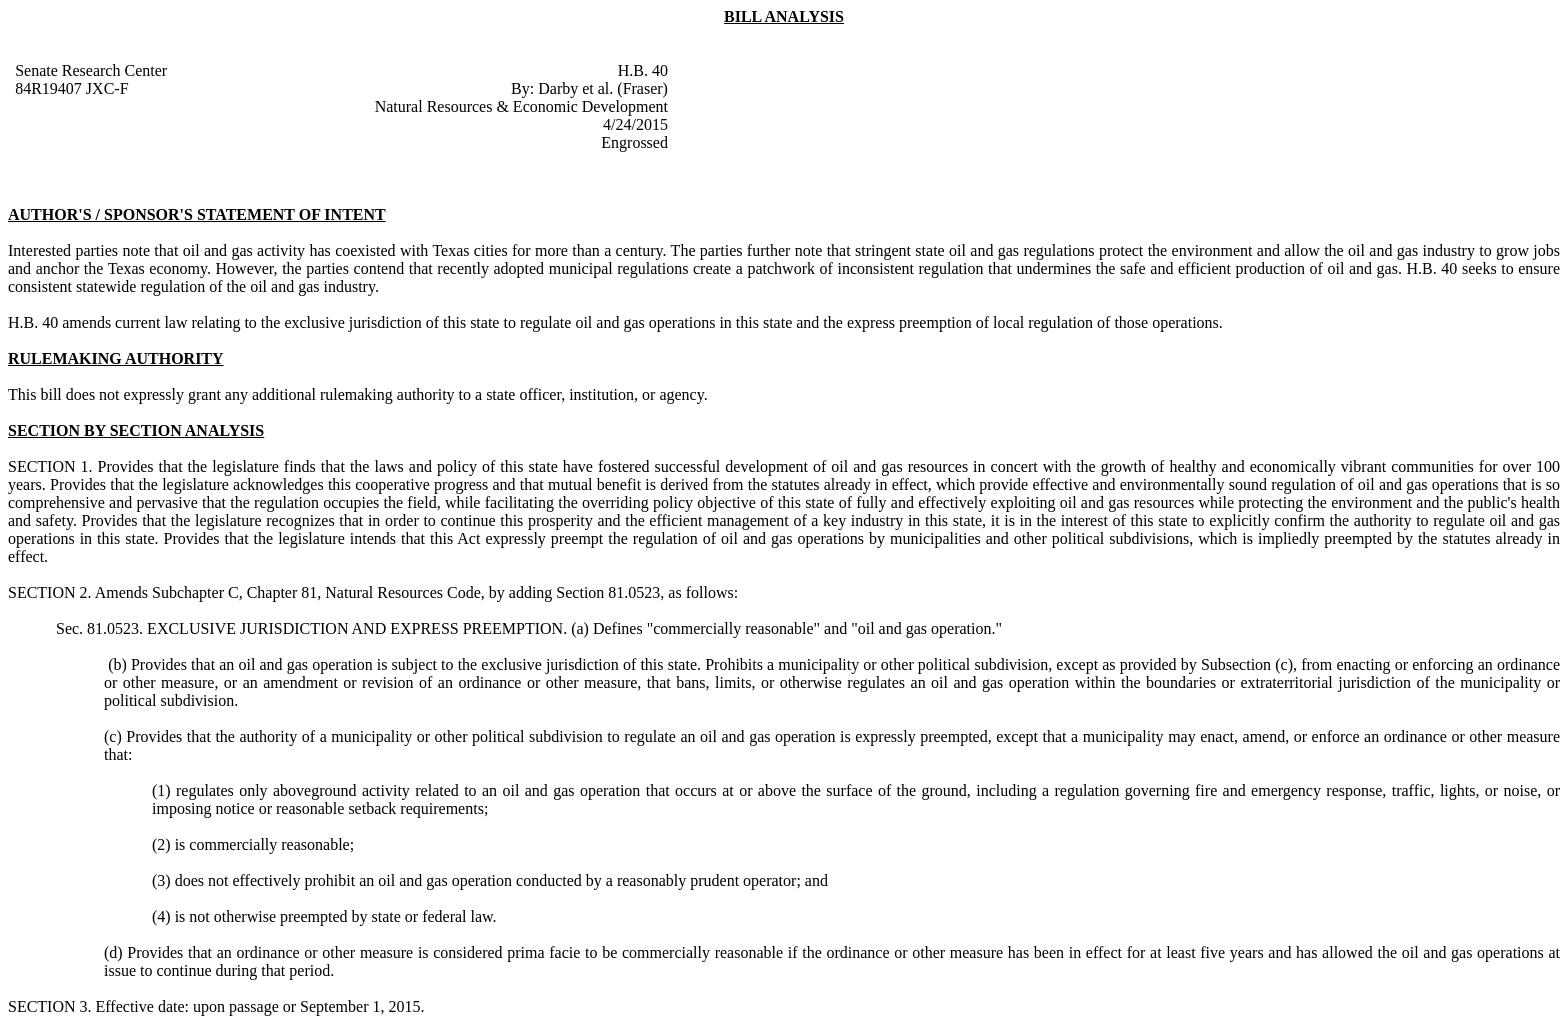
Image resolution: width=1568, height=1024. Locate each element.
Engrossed (634, 142)
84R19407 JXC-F (71, 88)
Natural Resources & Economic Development (521, 106)
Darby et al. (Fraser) (603, 88)
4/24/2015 (635, 124)
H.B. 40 (643, 70)
